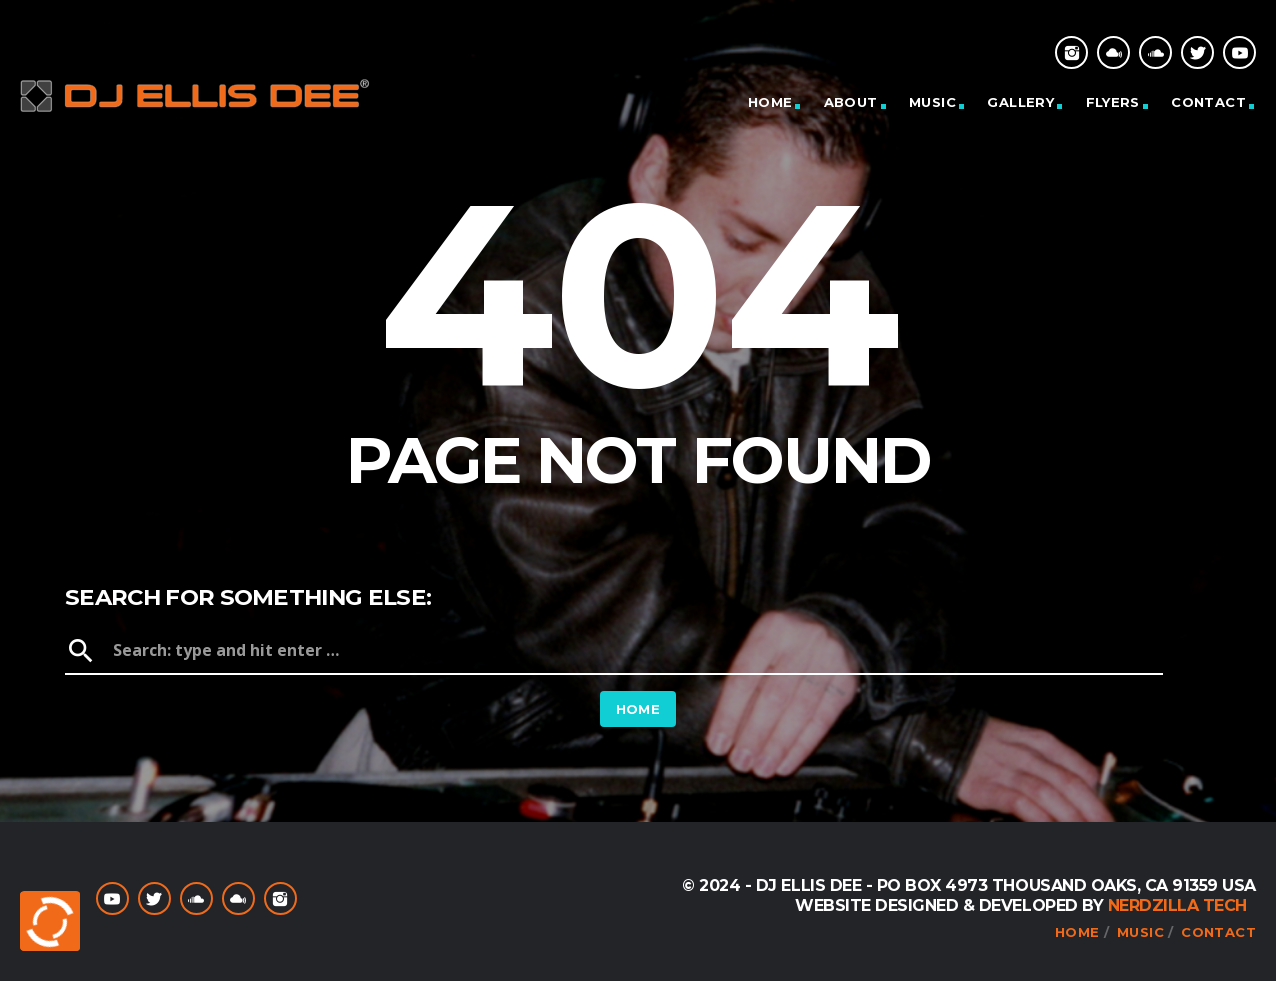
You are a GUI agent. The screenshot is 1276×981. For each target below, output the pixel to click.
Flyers (1113, 102)
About (851, 102)
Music (932, 102)
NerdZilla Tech (1177, 905)
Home (770, 102)
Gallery (1020, 102)
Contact (1208, 102)
